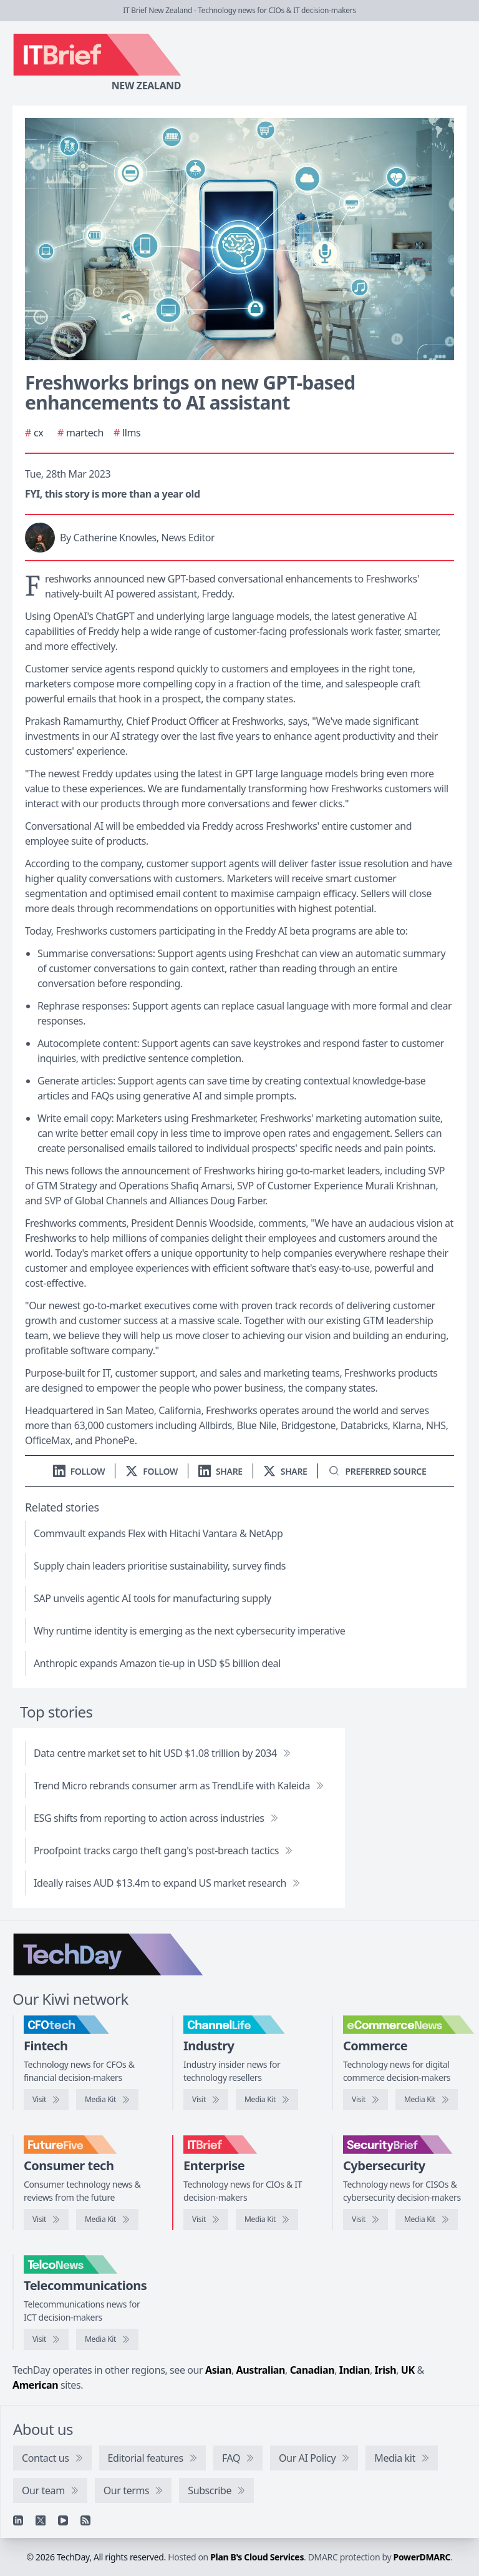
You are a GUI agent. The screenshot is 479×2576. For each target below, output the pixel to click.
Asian (218, 2370)
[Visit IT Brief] (205, 2219)
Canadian (312, 2370)
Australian (260, 2370)
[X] (41, 2520)
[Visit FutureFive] (46, 2219)
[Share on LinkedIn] (220, 1471)
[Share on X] (285, 1471)
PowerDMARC (422, 2557)
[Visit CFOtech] (46, 2099)
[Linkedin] (18, 2520)
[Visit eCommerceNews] (365, 2099)
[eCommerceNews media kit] (426, 2099)
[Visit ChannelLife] (205, 2099)
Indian (354, 2370)
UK (408, 2370)
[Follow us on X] (151, 1471)
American (35, 2385)
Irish (386, 2370)
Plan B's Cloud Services (257, 2557)
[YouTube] (63, 2520)
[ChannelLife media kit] (267, 2099)
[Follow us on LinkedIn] (79, 1471)
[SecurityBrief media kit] (426, 2219)
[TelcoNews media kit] (107, 2339)
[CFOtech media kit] (107, 2099)
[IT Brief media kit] (267, 2219)
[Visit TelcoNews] (46, 2339)
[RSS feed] (85, 2520)
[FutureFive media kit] (107, 2219)
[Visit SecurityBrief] (365, 2219)
